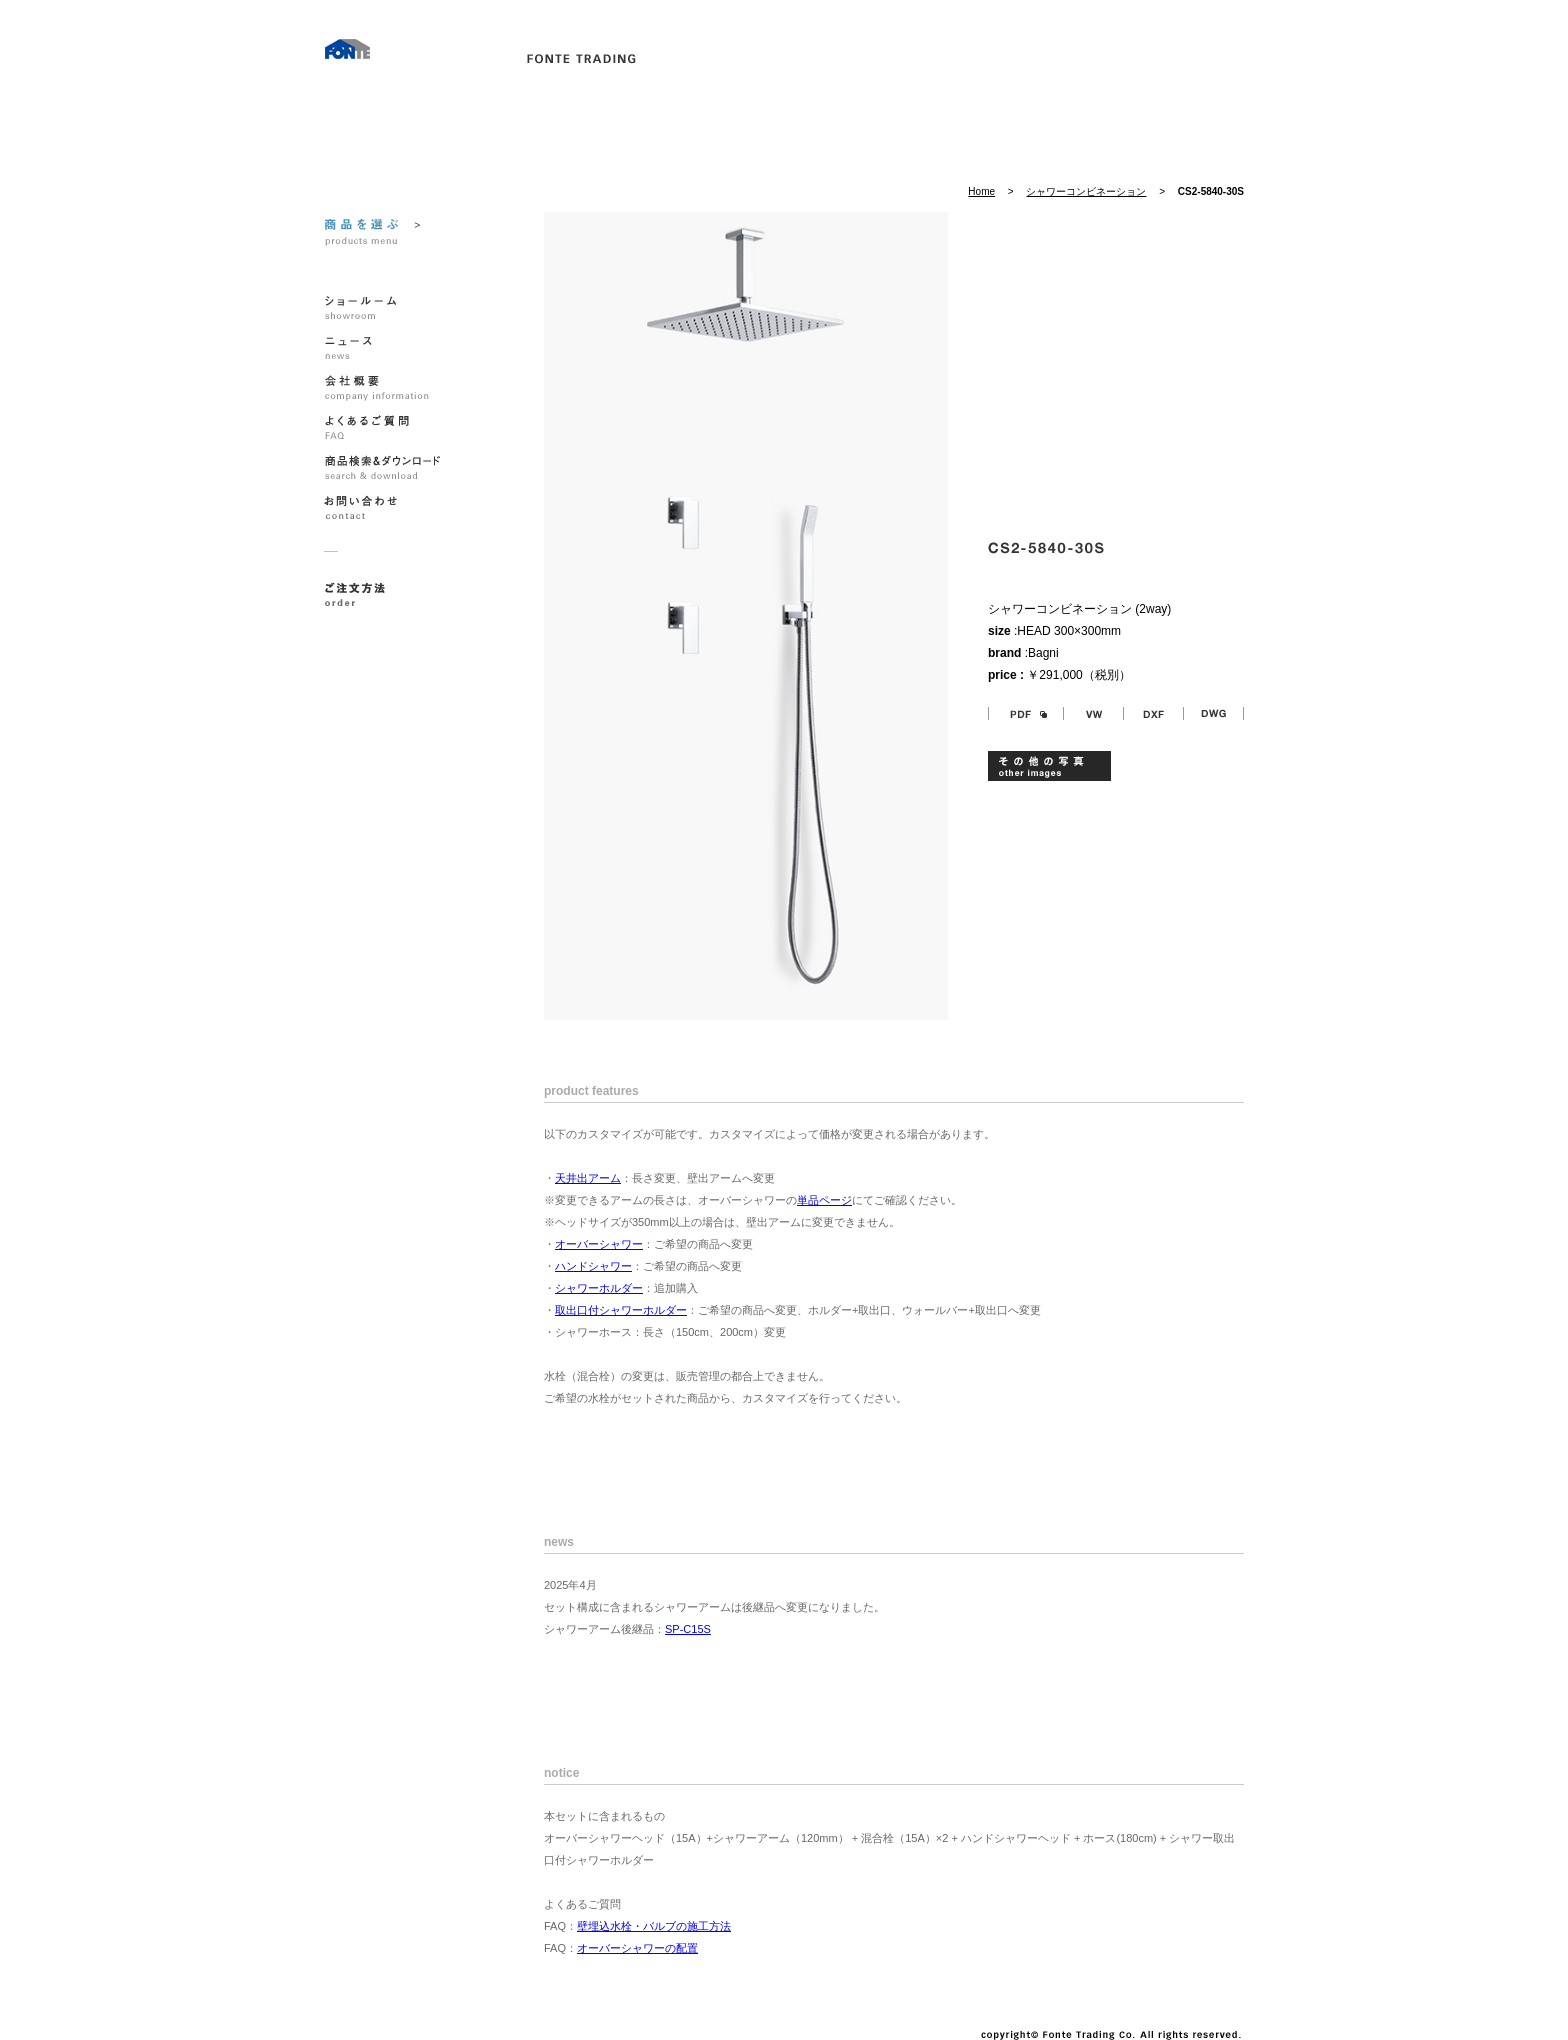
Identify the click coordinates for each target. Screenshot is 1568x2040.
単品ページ (824, 1200)
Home (981, 191)
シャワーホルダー (599, 1288)
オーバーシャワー (599, 1244)
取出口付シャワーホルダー (621, 1310)
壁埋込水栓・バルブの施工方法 (654, 1926)
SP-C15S (688, 1629)
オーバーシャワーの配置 (637, 1948)
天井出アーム (588, 1178)
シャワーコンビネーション (1086, 191)
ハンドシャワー (593, 1266)
